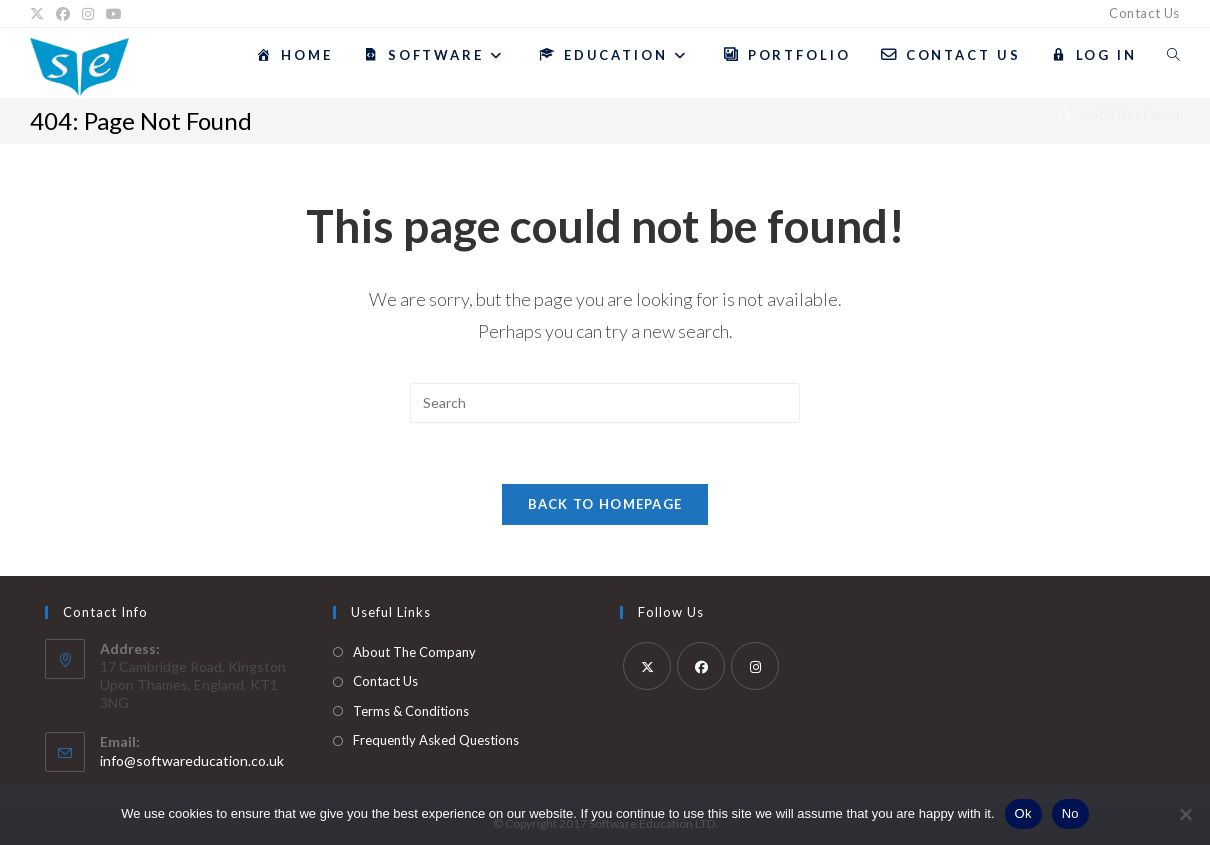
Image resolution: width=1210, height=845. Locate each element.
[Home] (1064, 114)
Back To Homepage (605, 504)
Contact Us (1144, 13)
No (1070, 813)
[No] (1185, 814)
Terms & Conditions (411, 711)
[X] (40, 14)
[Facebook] (63, 14)
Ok (1023, 813)
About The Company (414, 652)
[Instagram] (88, 14)
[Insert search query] (605, 403)
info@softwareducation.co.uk (192, 760)
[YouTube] (114, 14)
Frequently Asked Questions (436, 740)
